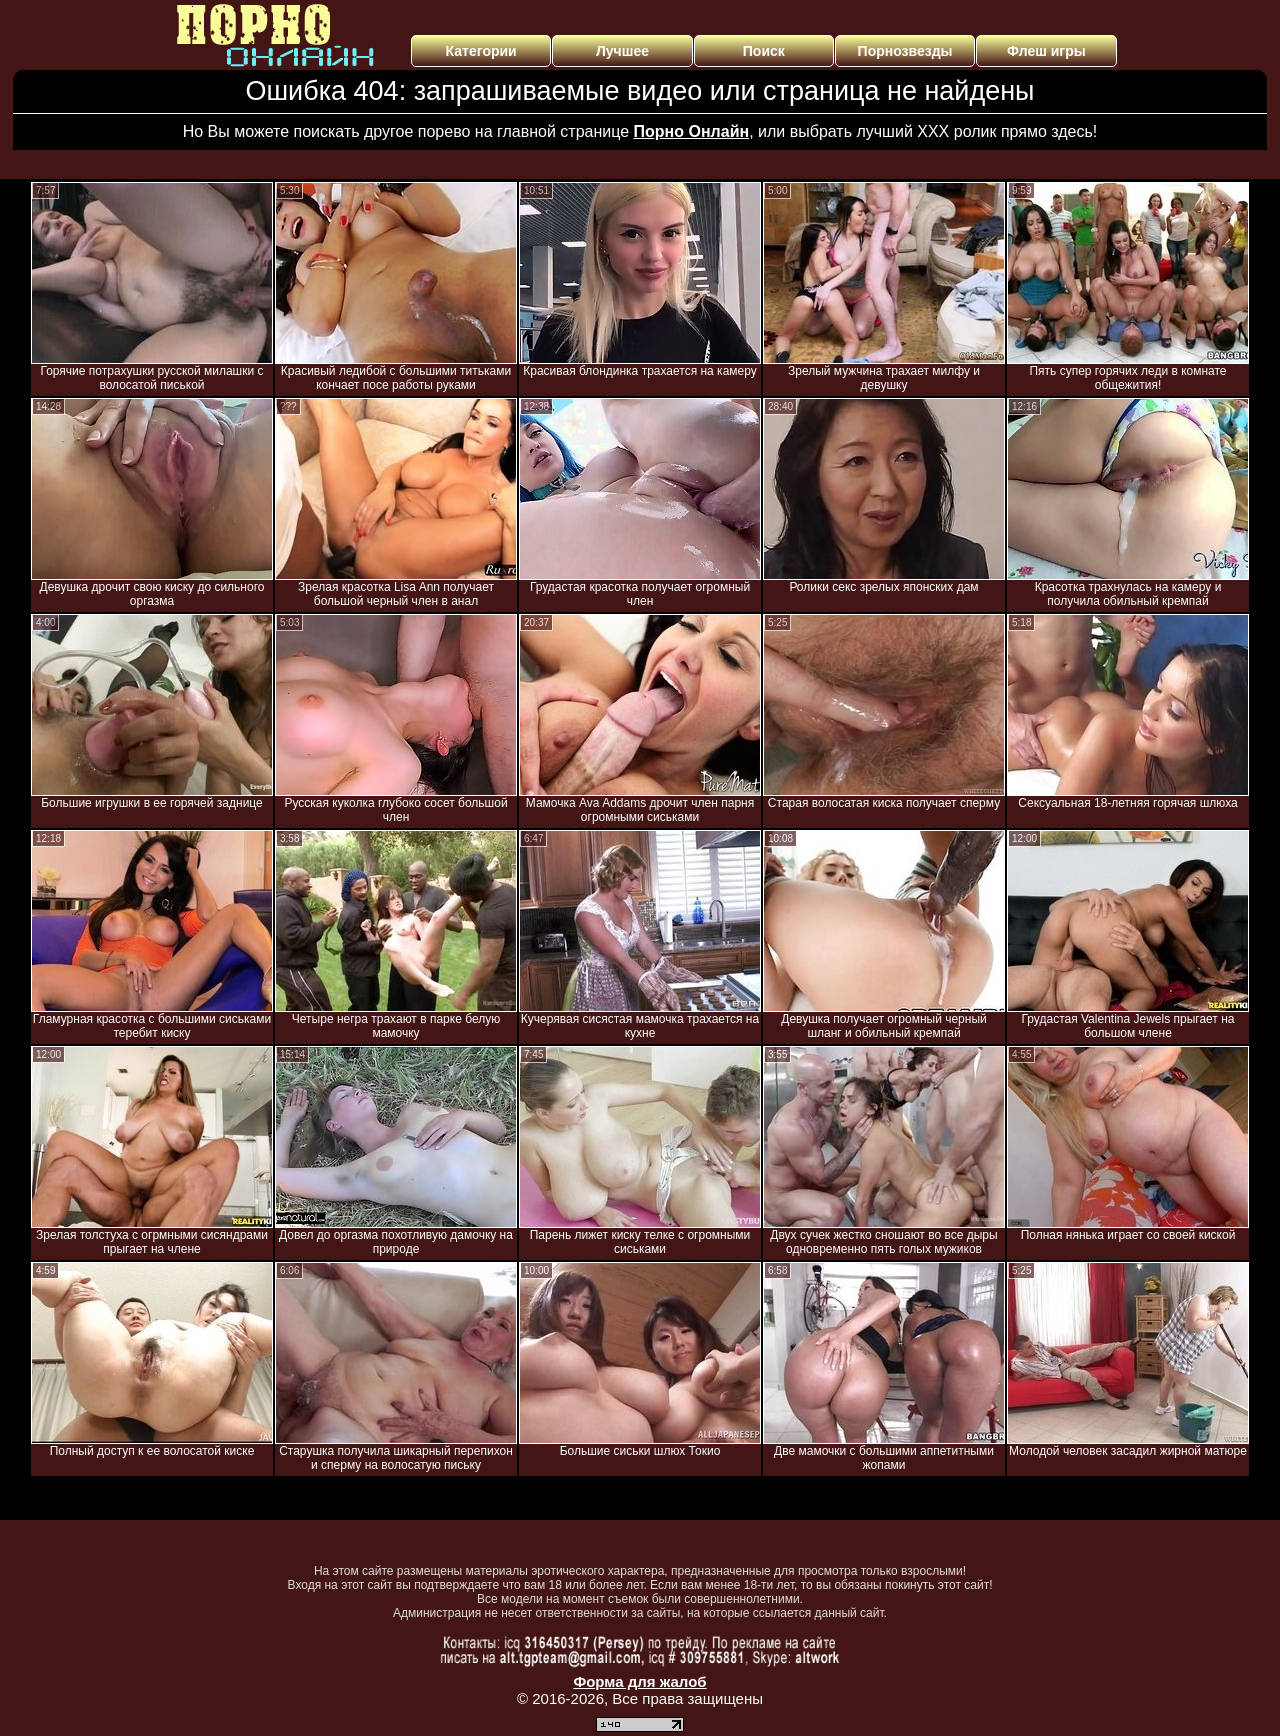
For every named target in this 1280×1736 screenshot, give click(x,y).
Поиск (764, 51)
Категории (481, 51)
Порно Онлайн (692, 131)
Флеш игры (1046, 51)
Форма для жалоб (639, 1681)
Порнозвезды (905, 51)
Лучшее (622, 51)
